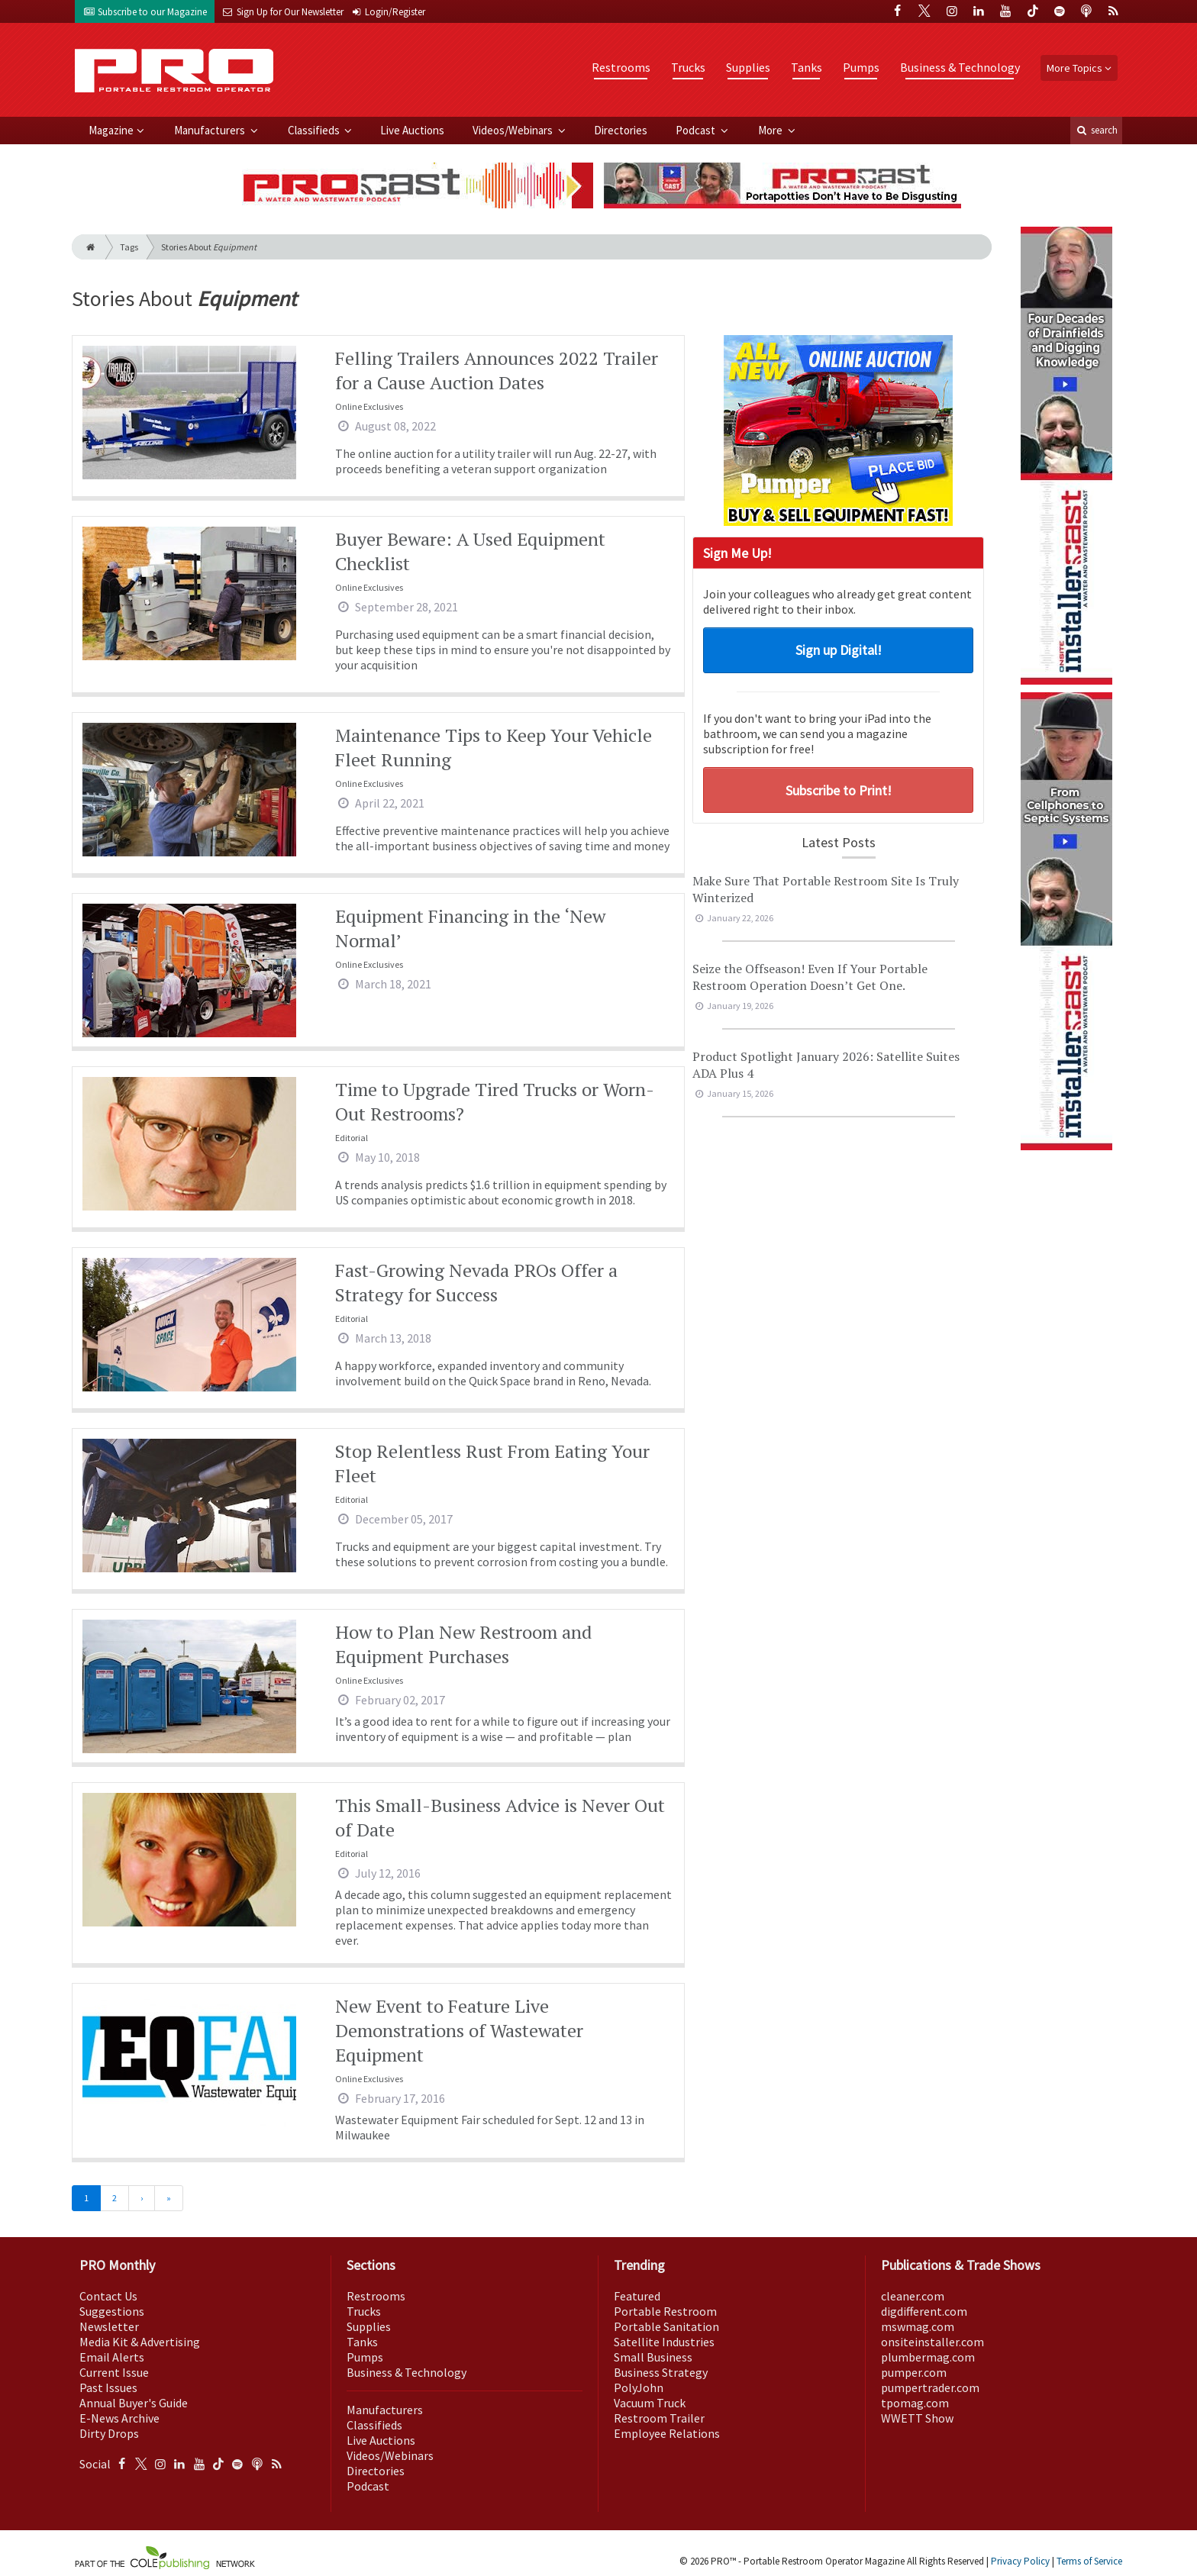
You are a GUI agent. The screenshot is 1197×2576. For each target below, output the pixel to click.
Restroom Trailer (659, 2418)
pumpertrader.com (930, 2387)
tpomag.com (915, 2402)
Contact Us (108, 2296)
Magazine (111, 130)
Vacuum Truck (650, 2402)
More (771, 130)
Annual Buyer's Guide (133, 2402)
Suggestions (111, 2311)
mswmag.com (917, 2326)
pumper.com (914, 2372)
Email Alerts (111, 2357)
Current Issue (114, 2372)
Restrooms (621, 67)
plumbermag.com (928, 2357)
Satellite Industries (664, 2341)
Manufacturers (210, 130)
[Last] (168, 2198)
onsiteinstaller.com (932, 2341)
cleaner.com (912, 2296)
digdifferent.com (924, 2311)
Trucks (688, 67)
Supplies (748, 67)
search (1096, 130)
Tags (129, 247)
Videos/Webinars (514, 130)
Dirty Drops (109, 2433)
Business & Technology (960, 67)
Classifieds (315, 130)
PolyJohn (638, 2387)
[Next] (141, 2198)
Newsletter (109, 2326)
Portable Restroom (665, 2311)
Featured (637, 2296)
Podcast (697, 130)
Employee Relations (667, 2433)
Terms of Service (1089, 2561)
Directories (620, 130)
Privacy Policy (1020, 2561)
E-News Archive (119, 2418)
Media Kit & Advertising (139, 2341)
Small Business (653, 2357)
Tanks (806, 67)
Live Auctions (412, 130)
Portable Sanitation (666, 2326)
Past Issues (108, 2387)
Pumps (861, 67)
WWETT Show (917, 2418)
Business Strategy (661, 2372)
